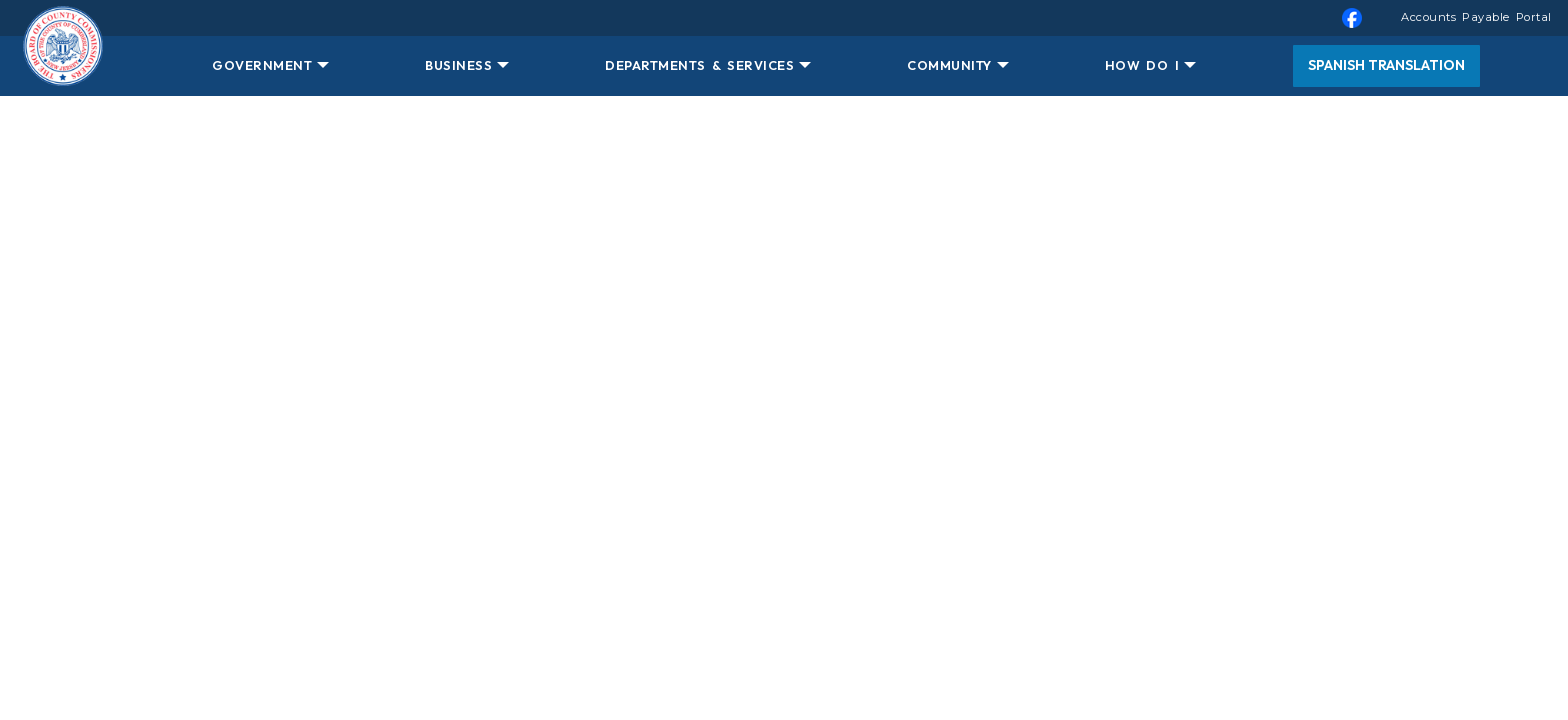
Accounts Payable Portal (1476, 17)
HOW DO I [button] (1142, 65)
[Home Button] (62, 66)
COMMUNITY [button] (949, 65)
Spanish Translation (1386, 65)
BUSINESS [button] (458, 65)
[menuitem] (784, 18)
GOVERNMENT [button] (262, 65)
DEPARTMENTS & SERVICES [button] (699, 65)
